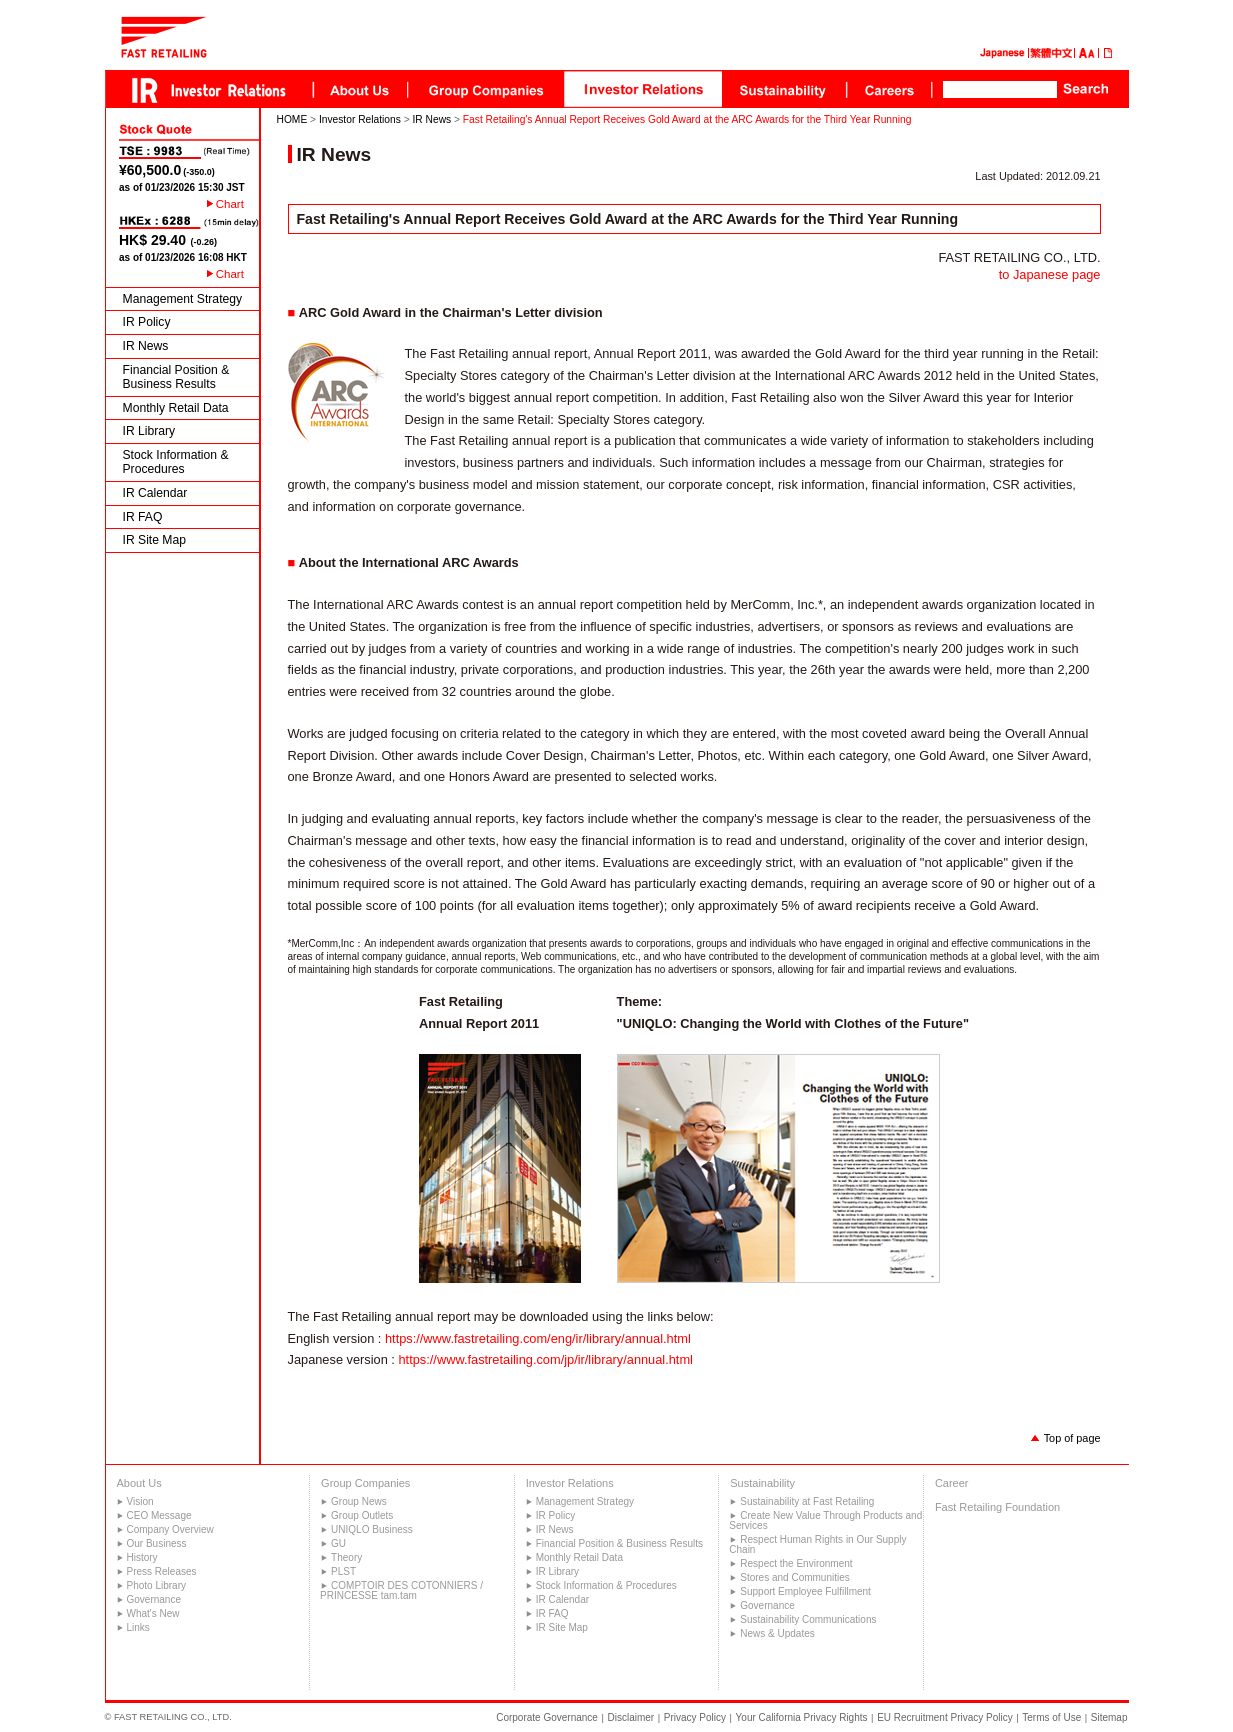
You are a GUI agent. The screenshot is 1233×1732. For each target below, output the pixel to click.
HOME (292, 119)
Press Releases (162, 1571)
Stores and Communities (795, 1577)
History (142, 1557)
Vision (140, 1501)
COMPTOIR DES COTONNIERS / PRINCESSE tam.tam (401, 1590)
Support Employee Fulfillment (805, 1591)
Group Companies (365, 1483)
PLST (343, 1571)
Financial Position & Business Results (176, 377)
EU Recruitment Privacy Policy (945, 1717)
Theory (346, 1557)
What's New (153, 1613)
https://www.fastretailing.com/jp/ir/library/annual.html (545, 1359)
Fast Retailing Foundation (997, 1507)
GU (338, 1543)
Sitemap (1109, 1717)
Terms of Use (1051, 1717)
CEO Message (159, 1515)
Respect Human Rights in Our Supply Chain (817, 1544)
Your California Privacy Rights (802, 1717)
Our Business (157, 1543)
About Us (139, 1483)
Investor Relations (360, 119)
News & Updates (777, 1633)
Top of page (1072, 1438)
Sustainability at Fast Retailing (807, 1501)
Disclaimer (631, 1717)
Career (952, 1483)
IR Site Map (155, 540)
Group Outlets (362, 1515)
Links (138, 1627)
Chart (230, 204)
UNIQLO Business (372, 1529)
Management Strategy (183, 299)
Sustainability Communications (808, 1619)
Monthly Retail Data (176, 408)
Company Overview (170, 1529)
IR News (146, 346)
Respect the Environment (796, 1563)
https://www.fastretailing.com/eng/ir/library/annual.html (538, 1338)
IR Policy (147, 322)
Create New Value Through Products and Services (825, 1520)
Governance (154, 1599)
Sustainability (762, 1483)
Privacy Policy (695, 1717)
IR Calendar (155, 493)
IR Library (149, 431)
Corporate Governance (547, 1717)
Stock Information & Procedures (176, 462)
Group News (359, 1501)
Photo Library (156, 1585)
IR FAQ (143, 517)
